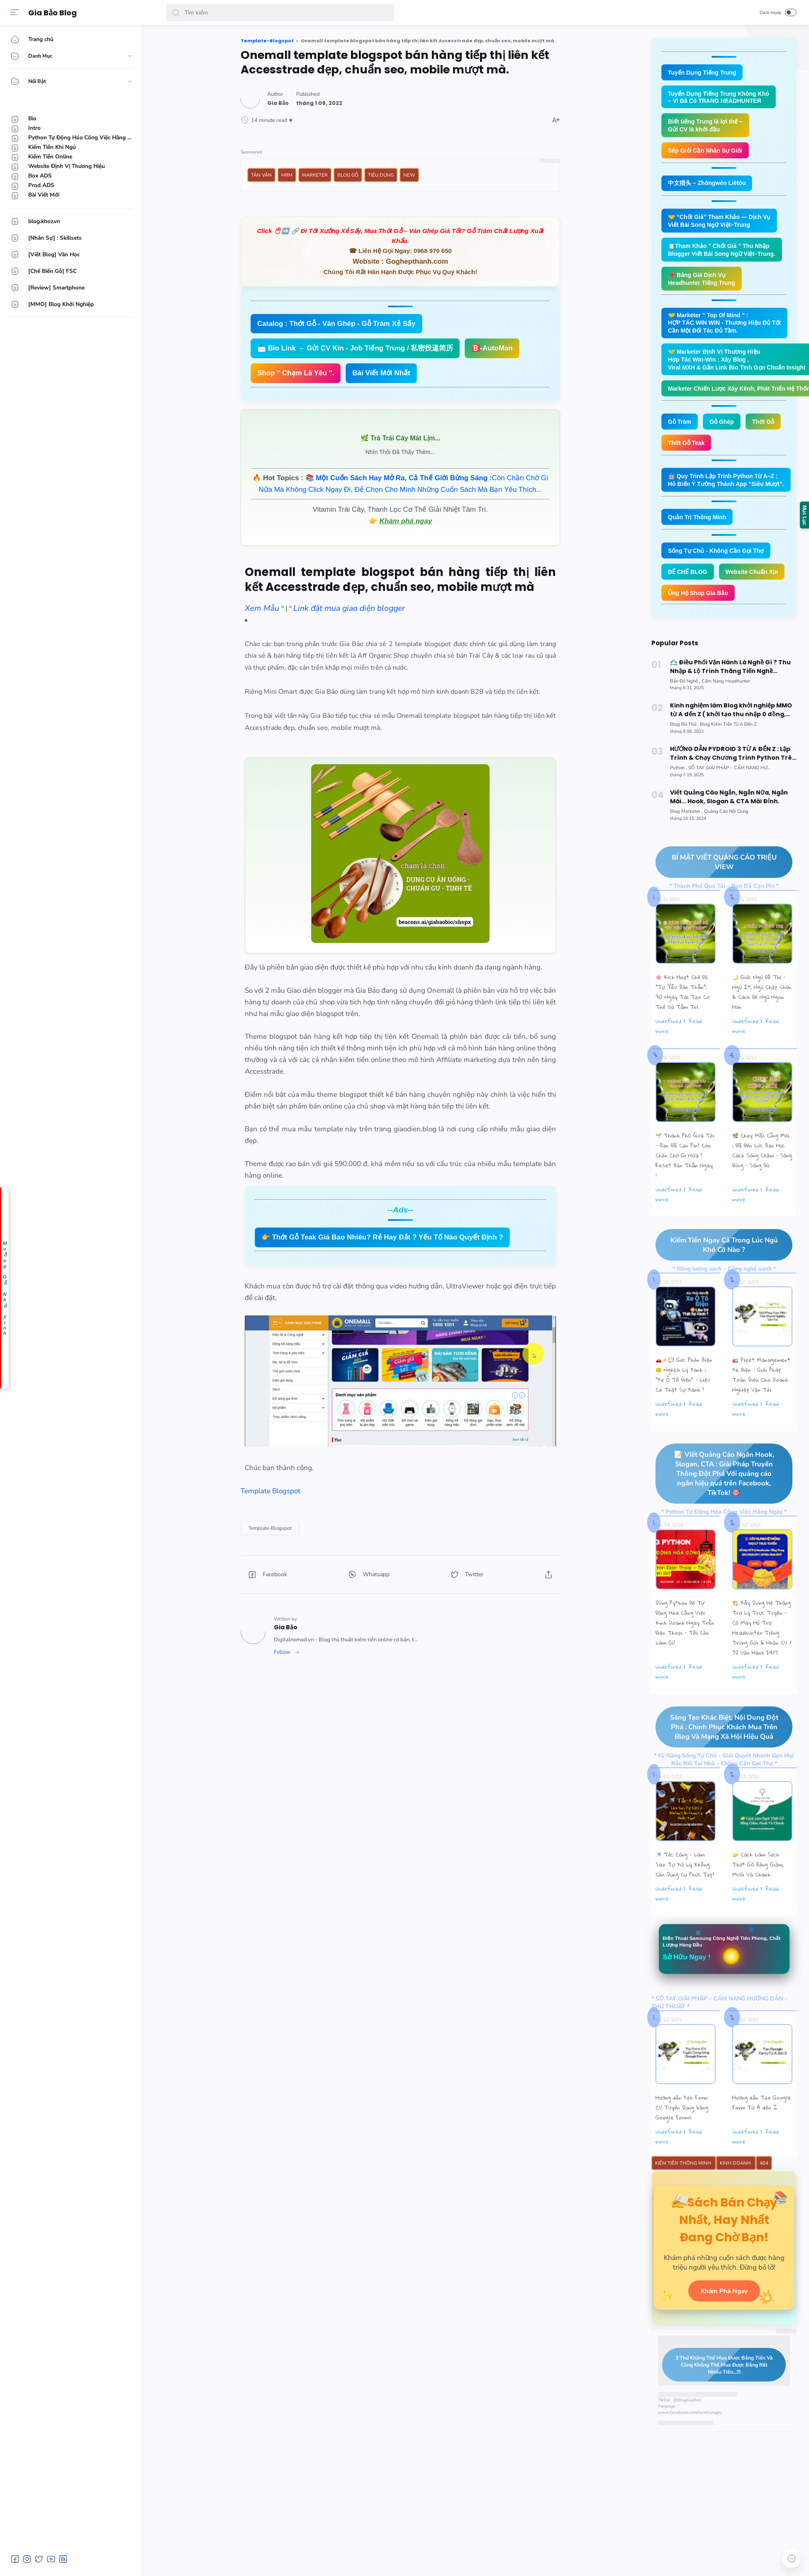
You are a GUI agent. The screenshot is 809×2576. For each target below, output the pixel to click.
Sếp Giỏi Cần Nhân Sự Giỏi (708, 152)
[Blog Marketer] (686, 845)
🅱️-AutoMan (491, 348)
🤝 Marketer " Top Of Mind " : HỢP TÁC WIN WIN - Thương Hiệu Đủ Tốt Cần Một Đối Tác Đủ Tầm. (728, 329)
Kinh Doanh (736, 2200)
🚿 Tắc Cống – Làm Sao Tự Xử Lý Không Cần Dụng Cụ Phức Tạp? (684, 1900)
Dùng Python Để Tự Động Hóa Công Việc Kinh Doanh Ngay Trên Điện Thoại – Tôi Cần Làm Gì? (684, 1658)
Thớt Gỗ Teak (687, 452)
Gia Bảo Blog (54, 12)
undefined (668, 1055)
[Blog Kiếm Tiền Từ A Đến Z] (728, 758)
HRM (286, 175)
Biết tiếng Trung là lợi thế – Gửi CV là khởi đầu (707, 127)
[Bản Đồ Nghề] (685, 715)
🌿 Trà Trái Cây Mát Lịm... (401, 438)
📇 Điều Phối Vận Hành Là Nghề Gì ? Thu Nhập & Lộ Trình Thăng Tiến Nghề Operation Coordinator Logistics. (730, 701)
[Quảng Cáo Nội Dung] (726, 845)
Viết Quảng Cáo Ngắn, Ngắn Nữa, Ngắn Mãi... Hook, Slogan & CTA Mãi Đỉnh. (729, 830)
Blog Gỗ (347, 175)
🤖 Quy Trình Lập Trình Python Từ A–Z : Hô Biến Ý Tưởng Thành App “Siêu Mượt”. (730, 490)
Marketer (315, 175)
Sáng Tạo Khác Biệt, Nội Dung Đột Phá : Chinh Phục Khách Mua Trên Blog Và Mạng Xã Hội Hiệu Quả (716, 1762)
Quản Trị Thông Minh (699, 527)
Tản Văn (261, 175)
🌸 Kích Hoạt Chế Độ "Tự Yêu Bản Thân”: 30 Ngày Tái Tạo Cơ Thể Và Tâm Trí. (682, 1026)
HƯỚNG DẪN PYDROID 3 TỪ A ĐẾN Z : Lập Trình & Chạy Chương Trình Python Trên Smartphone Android (733, 787)
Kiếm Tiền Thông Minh (683, 2200)
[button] (176, 12)
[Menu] (14, 12)
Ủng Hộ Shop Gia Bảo (700, 626)
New (409, 175)
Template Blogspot (270, 1491)
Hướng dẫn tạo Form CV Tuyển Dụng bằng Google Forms (681, 2144)
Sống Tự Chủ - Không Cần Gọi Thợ (719, 561)
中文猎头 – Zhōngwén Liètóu (709, 185)
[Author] (278, 103)
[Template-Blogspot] (270, 1528)
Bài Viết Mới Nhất (381, 373)
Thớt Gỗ (768, 430)
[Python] (678, 802)
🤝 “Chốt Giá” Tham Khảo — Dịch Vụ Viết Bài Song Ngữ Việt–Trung (723, 224)
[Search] (280, 12)
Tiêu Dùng (381, 175)
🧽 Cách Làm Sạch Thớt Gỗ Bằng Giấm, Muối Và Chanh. (758, 1900)
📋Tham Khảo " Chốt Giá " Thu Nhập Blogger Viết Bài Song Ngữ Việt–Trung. (725, 254)
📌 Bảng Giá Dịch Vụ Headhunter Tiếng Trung (704, 284)
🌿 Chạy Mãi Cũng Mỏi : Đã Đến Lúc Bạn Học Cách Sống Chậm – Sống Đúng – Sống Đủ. (762, 1185)
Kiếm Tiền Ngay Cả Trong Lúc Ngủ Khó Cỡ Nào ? (716, 1279)
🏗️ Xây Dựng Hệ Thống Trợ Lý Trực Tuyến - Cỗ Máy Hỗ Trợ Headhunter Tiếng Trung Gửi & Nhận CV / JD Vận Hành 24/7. (762, 1663)
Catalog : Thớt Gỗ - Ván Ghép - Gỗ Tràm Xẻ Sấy (336, 324)
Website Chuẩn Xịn (696, 604)
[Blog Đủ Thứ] (684, 758)
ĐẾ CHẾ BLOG (688, 583)
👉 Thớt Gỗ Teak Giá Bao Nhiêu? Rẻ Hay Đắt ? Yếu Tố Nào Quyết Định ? (382, 1237)
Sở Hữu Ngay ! (688, 1993)
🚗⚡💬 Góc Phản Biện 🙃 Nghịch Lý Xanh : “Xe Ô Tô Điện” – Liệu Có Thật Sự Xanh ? (683, 1409)
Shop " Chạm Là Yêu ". (295, 373)
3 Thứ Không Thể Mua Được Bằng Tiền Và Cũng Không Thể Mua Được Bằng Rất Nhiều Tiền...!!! (717, 2418)
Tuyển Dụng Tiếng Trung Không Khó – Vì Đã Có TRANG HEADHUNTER (721, 98)
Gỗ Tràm (680, 430)
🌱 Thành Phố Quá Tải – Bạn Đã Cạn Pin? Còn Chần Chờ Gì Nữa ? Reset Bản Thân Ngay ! (684, 1190)
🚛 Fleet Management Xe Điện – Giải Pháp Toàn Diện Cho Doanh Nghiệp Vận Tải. (761, 1409)
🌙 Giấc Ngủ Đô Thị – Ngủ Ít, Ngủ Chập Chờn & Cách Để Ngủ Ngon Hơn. (762, 1026)
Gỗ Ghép (725, 430)
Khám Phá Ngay (724, 2344)
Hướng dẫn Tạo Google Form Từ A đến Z (761, 2139)
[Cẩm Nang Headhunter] (726, 715)
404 (764, 2200)
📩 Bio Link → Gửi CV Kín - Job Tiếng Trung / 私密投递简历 (355, 348)
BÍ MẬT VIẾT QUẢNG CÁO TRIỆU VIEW (716, 896)
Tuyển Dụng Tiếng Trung (704, 72)
